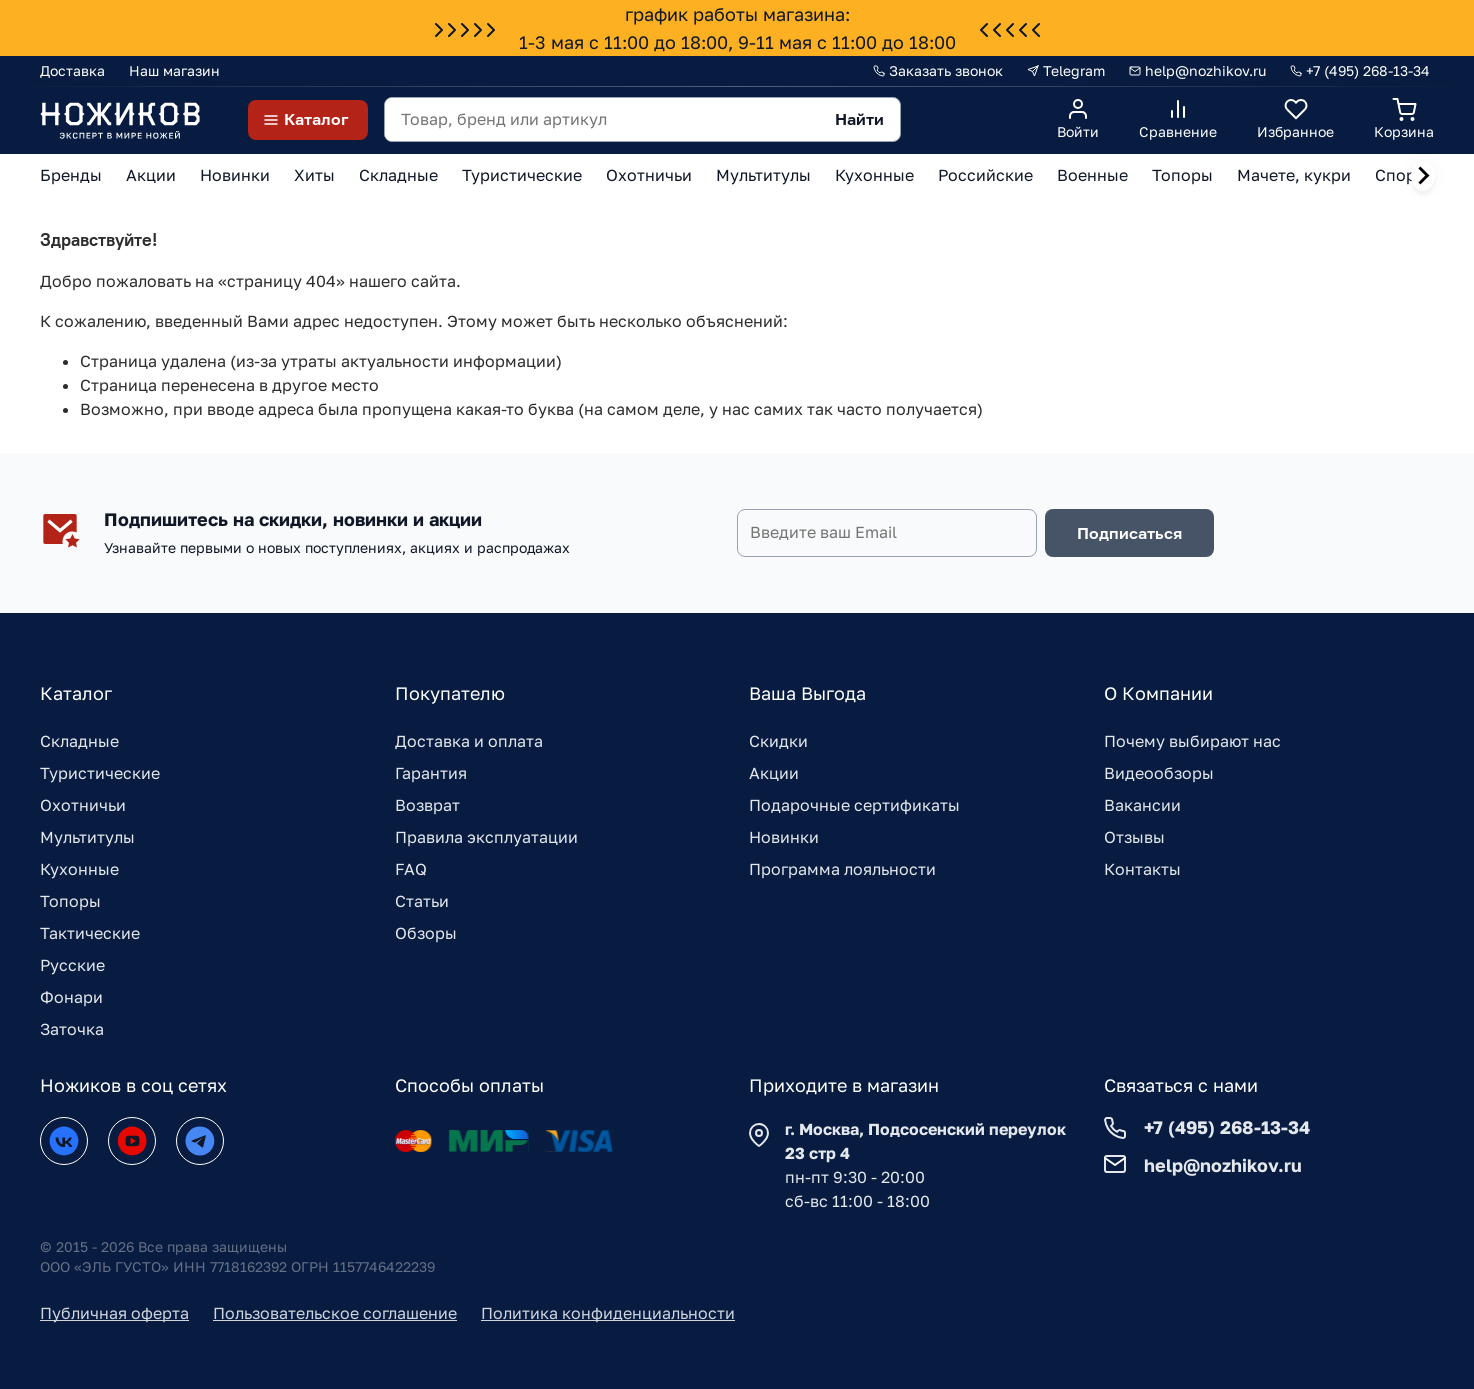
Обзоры (426, 933)
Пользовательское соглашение (335, 1313)
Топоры (70, 901)
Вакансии (1142, 805)
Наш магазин (174, 70)
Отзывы (1134, 837)
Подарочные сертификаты (854, 805)
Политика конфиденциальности (608, 1313)
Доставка (72, 70)
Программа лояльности (842, 869)
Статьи (422, 901)
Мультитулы (87, 837)
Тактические (90, 933)
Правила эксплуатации (486, 837)
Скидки (778, 741)
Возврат (427, 805)
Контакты (1142, 869)
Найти (859, 119)
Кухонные (79, 869)
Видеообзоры (1159, 773)
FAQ (411, 869)
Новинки (784, 837)
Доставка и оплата (469, 741)
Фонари (71, 997)
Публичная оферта (114, 1313)
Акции (774, 773)
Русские (72, 965)
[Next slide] (1423, 176)
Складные (79, 741)
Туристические (100, 773)
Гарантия (431, 773)
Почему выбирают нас (1192, 741)
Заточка (72, 1029)
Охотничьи (83, 805)
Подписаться (1129, 533)
